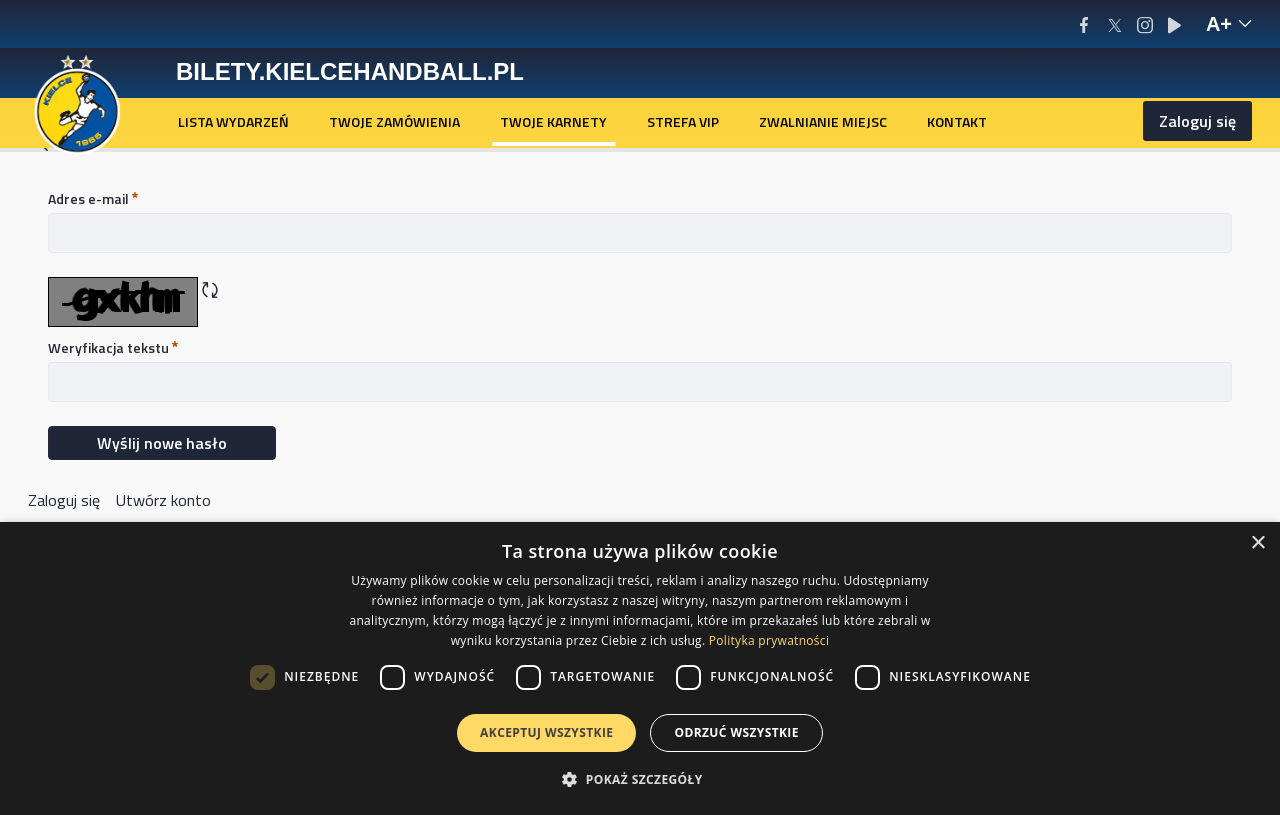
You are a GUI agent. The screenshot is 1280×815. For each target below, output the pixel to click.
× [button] (1257, 543)
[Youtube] (1174, 24)
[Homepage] (77, 103)
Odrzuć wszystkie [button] (736, 732)
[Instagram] (1144, 24)
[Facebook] (1084, 24)
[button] (639, 779)
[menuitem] (233, 122)
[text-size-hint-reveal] (1229, 24)
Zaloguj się (1197, 121)
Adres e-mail (93, 198)
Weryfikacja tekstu (113, 347)
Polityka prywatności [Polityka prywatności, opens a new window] (769, 640)
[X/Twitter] (1114, 24)
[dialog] (640, 668)
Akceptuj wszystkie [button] (546, 732)
